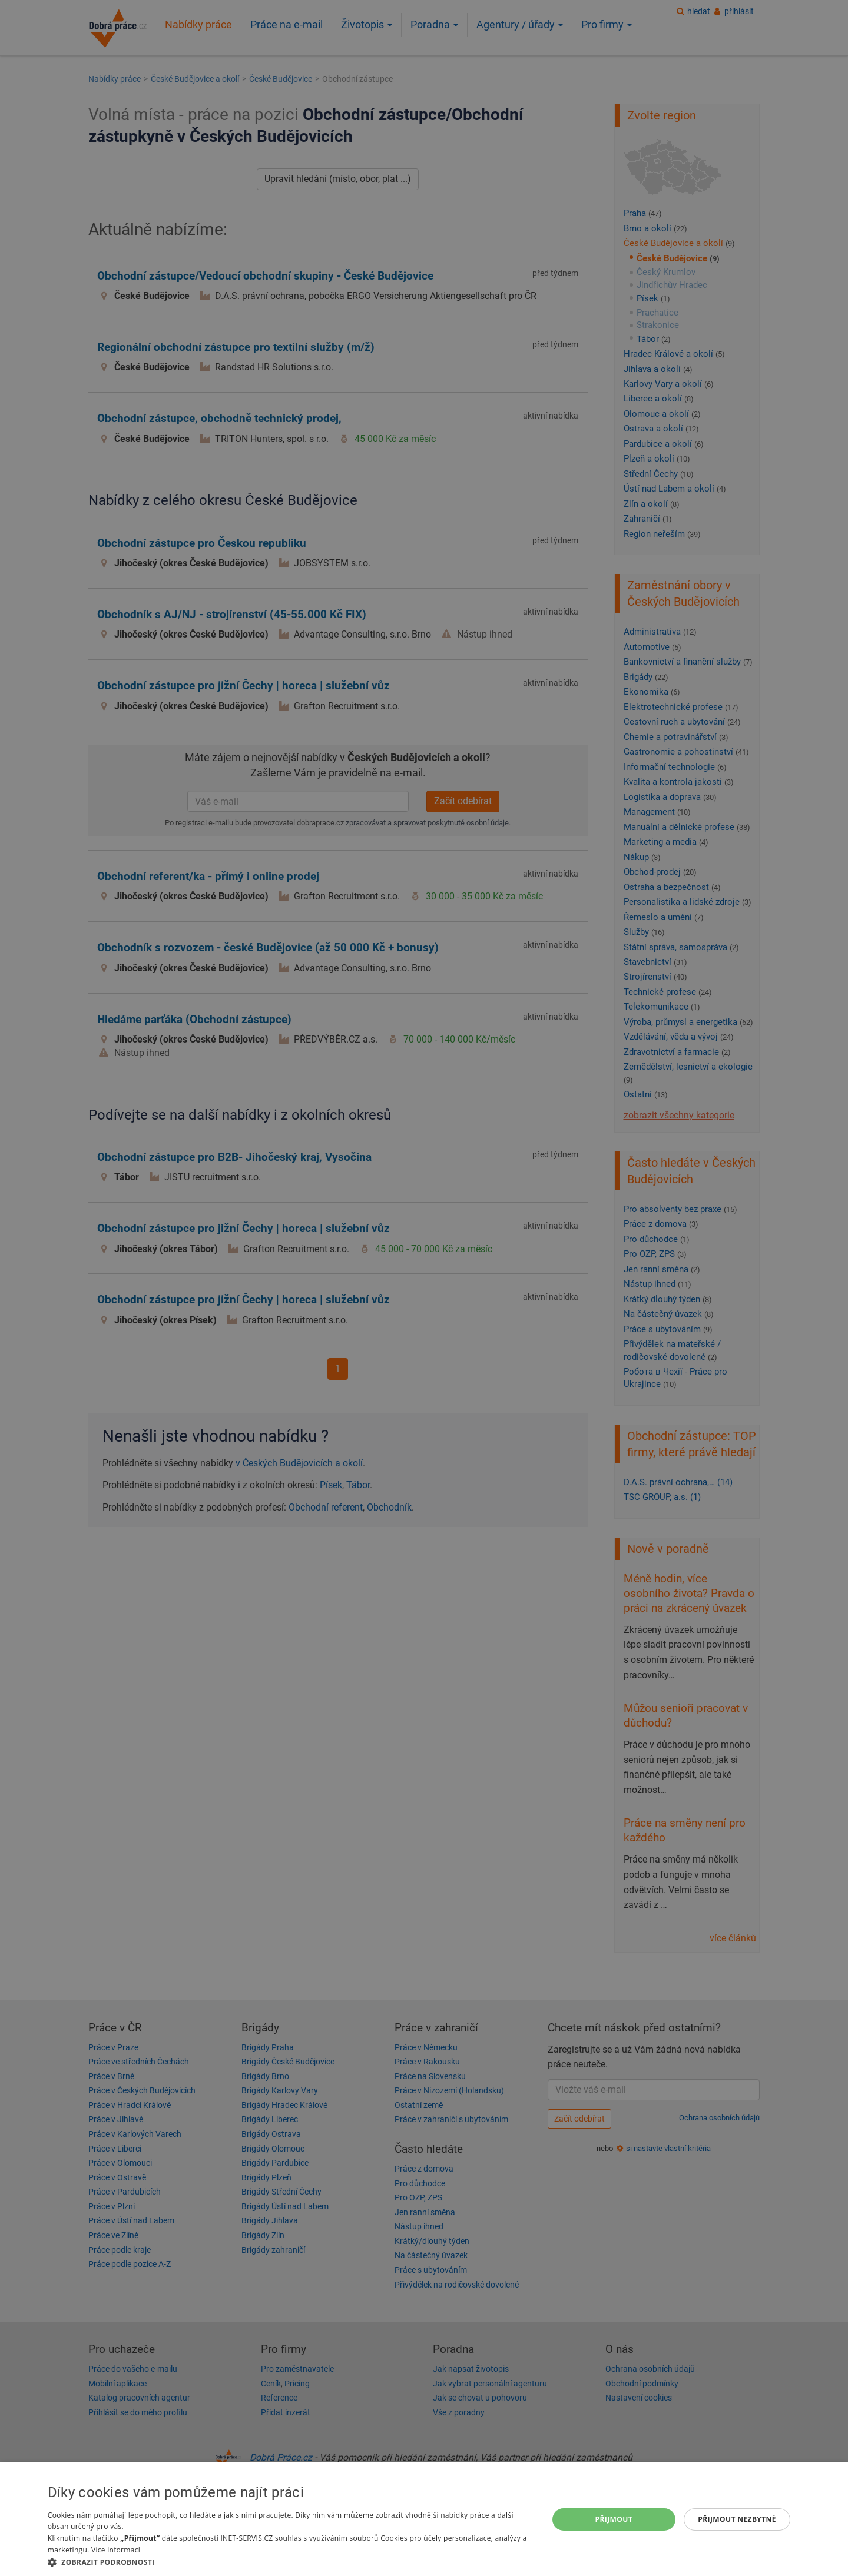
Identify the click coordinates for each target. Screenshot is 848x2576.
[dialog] (424, 2519)
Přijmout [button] (614, 2519)
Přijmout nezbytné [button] (737, 2519)
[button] (290, 2561)
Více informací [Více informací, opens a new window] (115, 2550)
